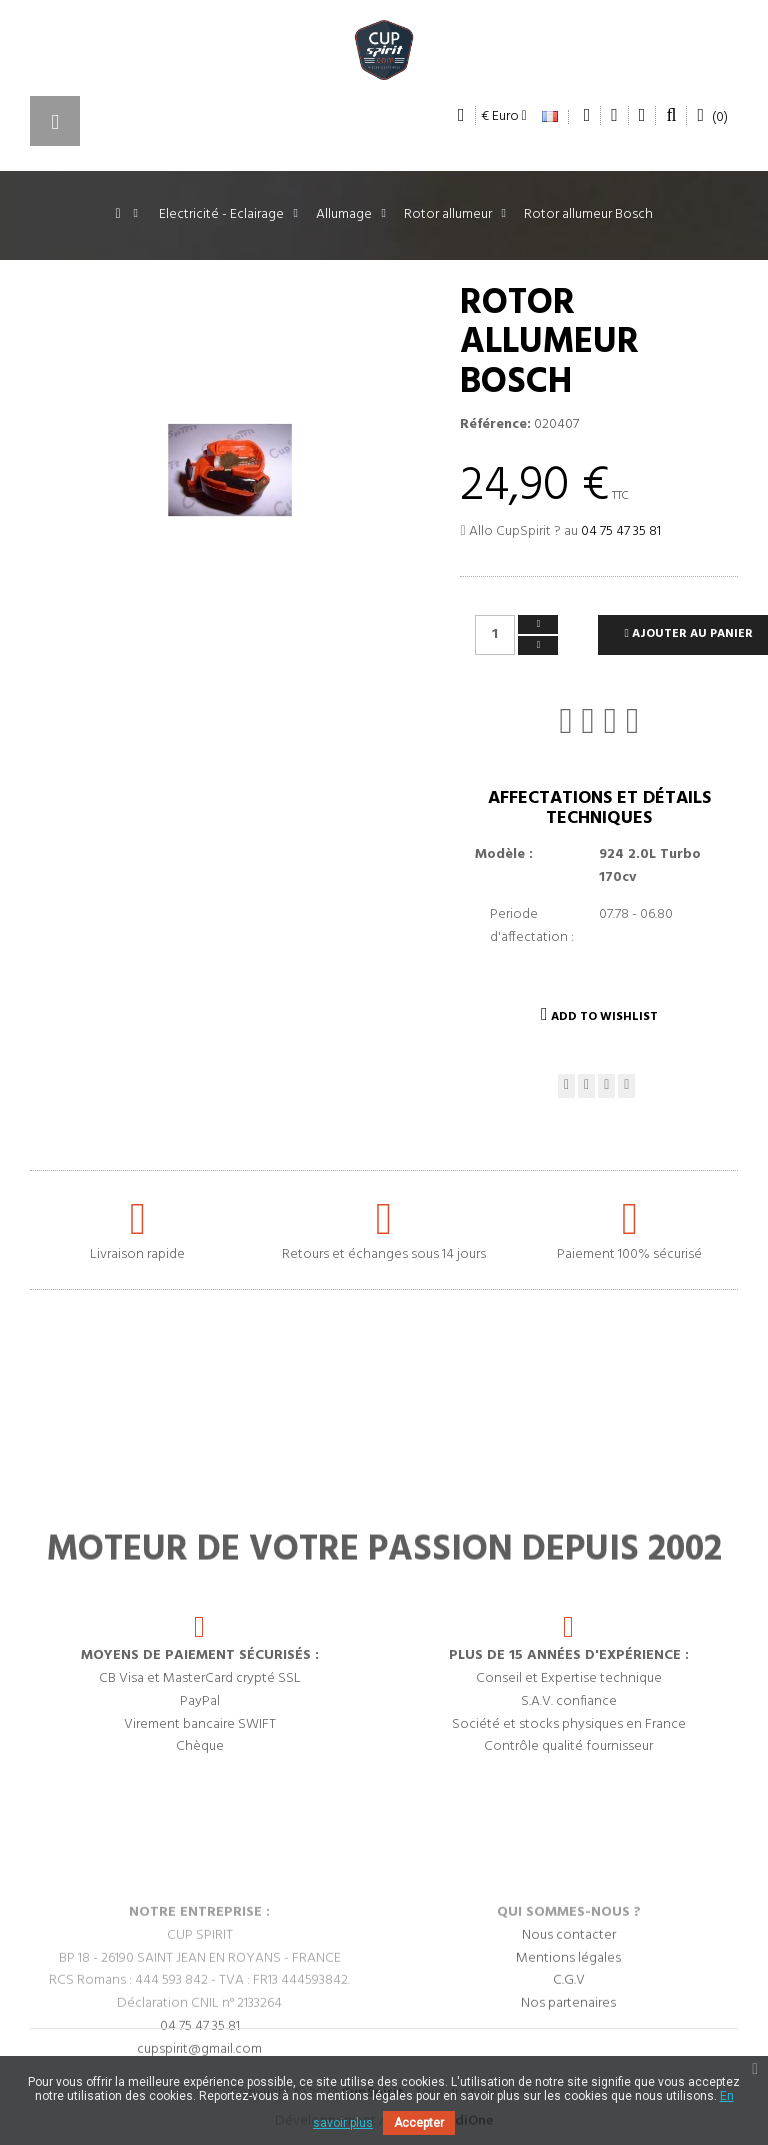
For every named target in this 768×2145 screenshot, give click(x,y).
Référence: (495, 425)
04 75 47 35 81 (621, 531)
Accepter (419, 2123)
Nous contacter (569, 2022)
